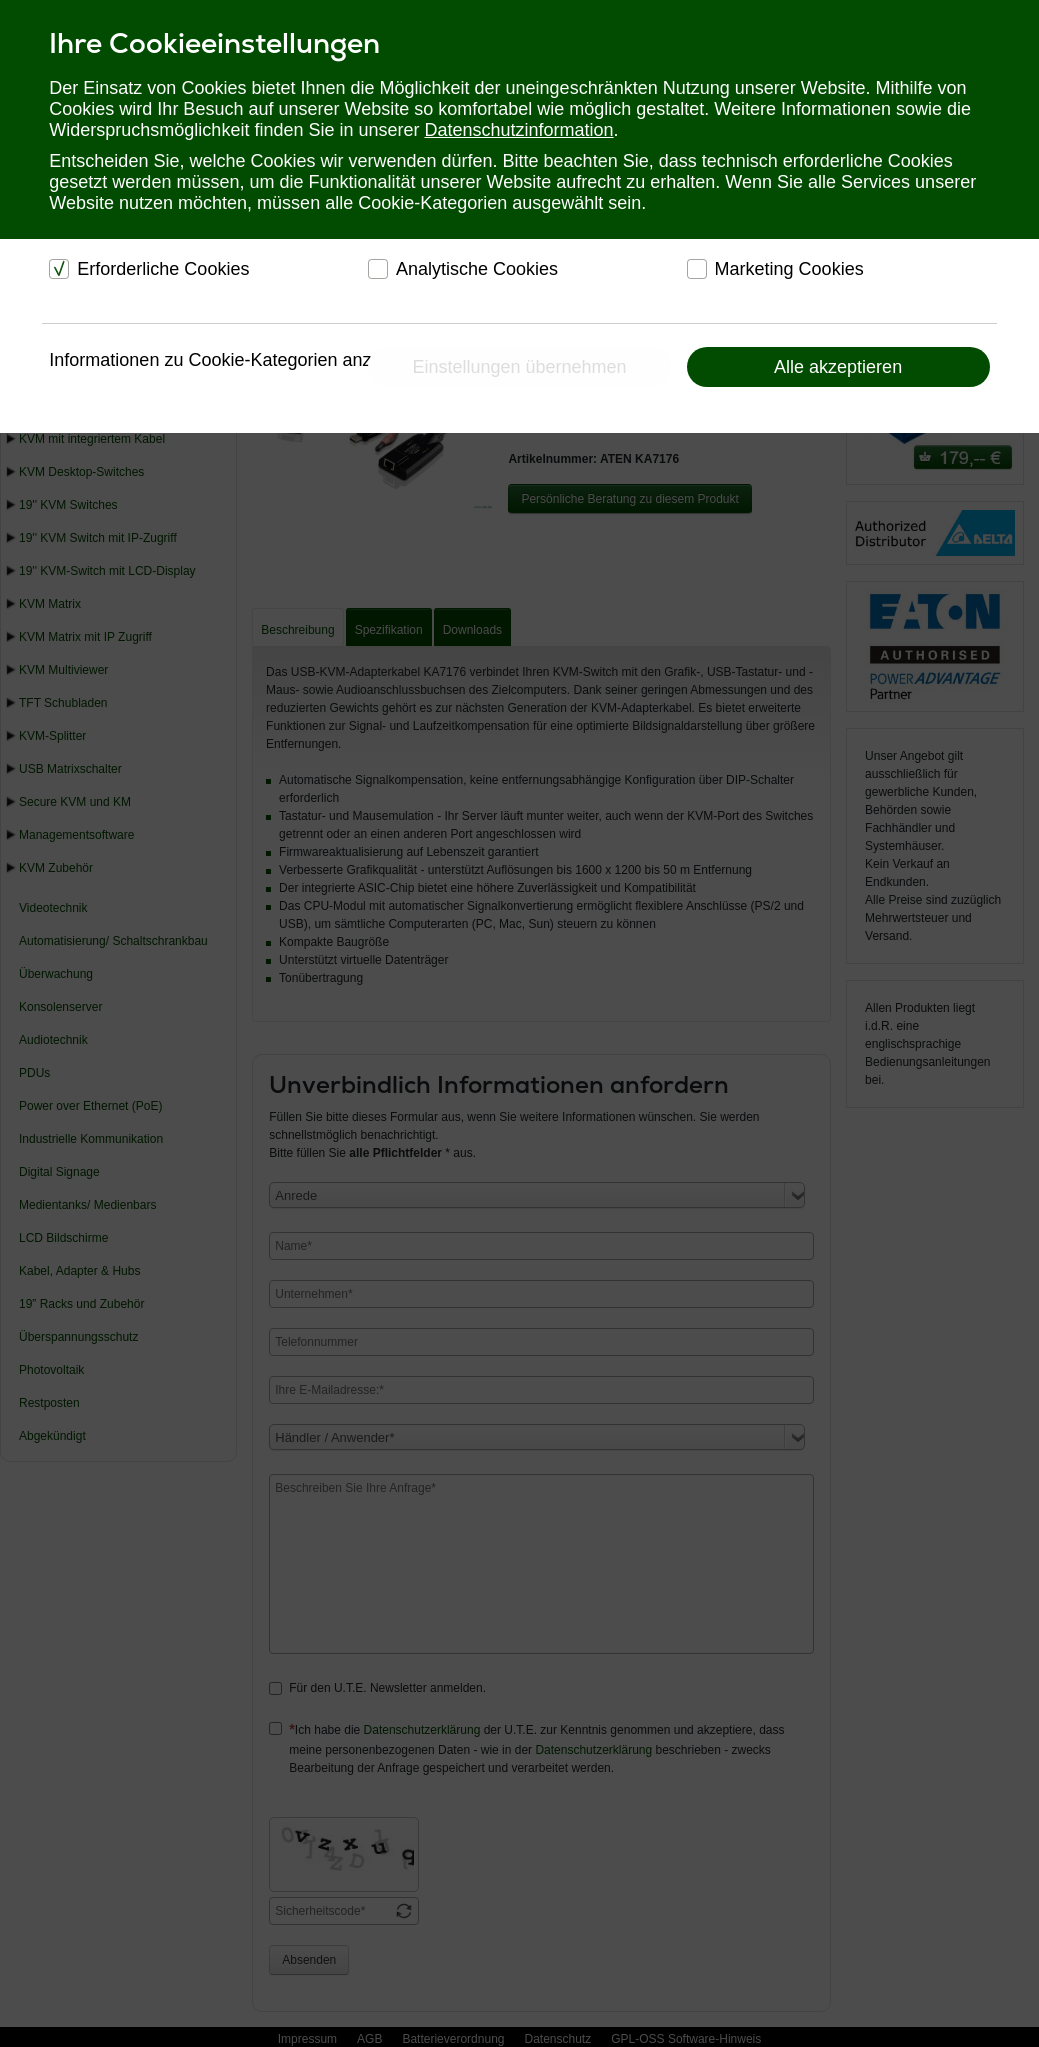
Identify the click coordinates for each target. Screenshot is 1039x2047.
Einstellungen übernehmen (519, 367)
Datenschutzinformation (519, 130)
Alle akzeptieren (838, 367)
